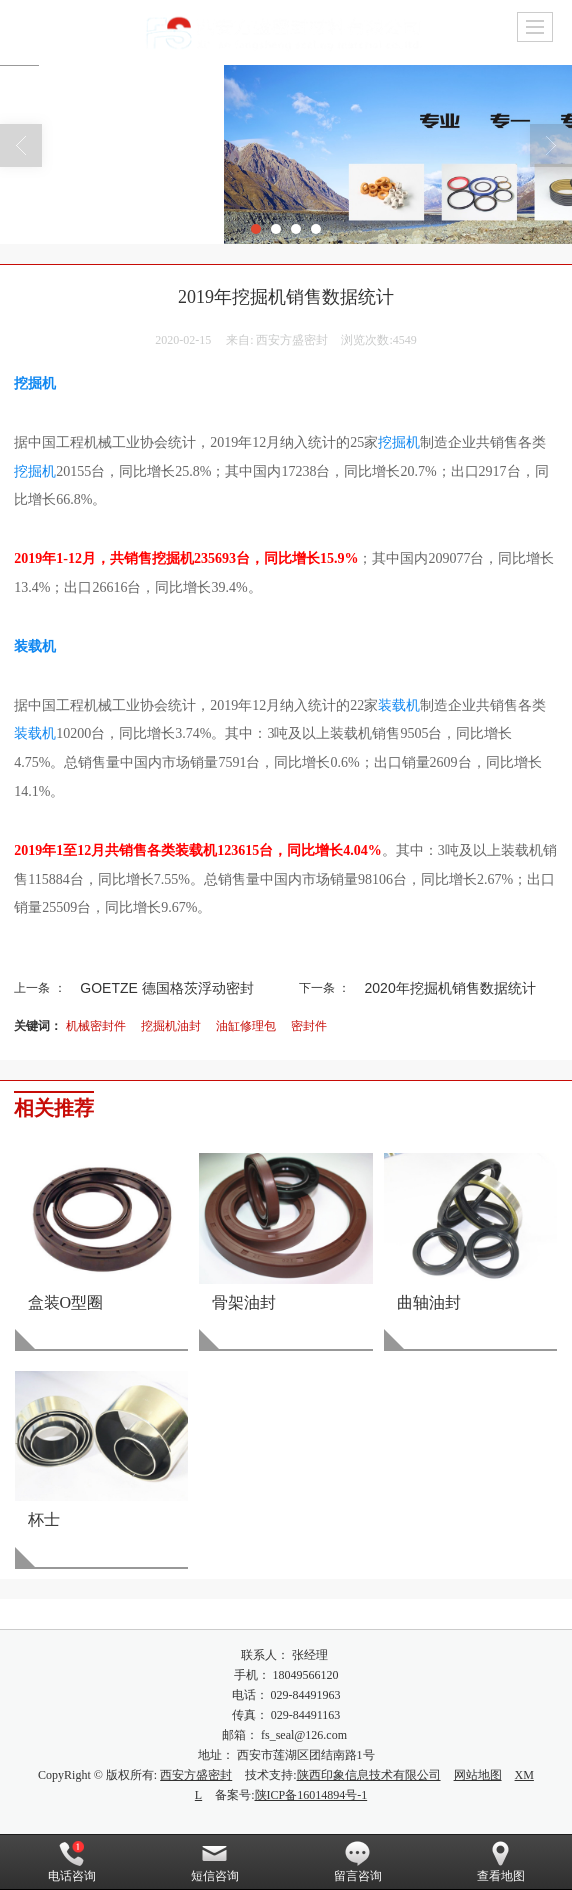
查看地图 (501, 1862)
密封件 (309, 1026)
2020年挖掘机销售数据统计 (450, 988)
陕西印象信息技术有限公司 (369, 1775)
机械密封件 (96, 1026)
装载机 (35, 646)
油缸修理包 (246, 1026)
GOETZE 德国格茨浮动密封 (166, 988)
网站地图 (478, 1775)
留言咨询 (358, 1862)
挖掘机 (35, 383)
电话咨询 (72, 1862)
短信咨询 (215, 1862)
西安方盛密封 (196, 1775)
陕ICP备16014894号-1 (311, 1795)
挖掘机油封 (171, 1026)
